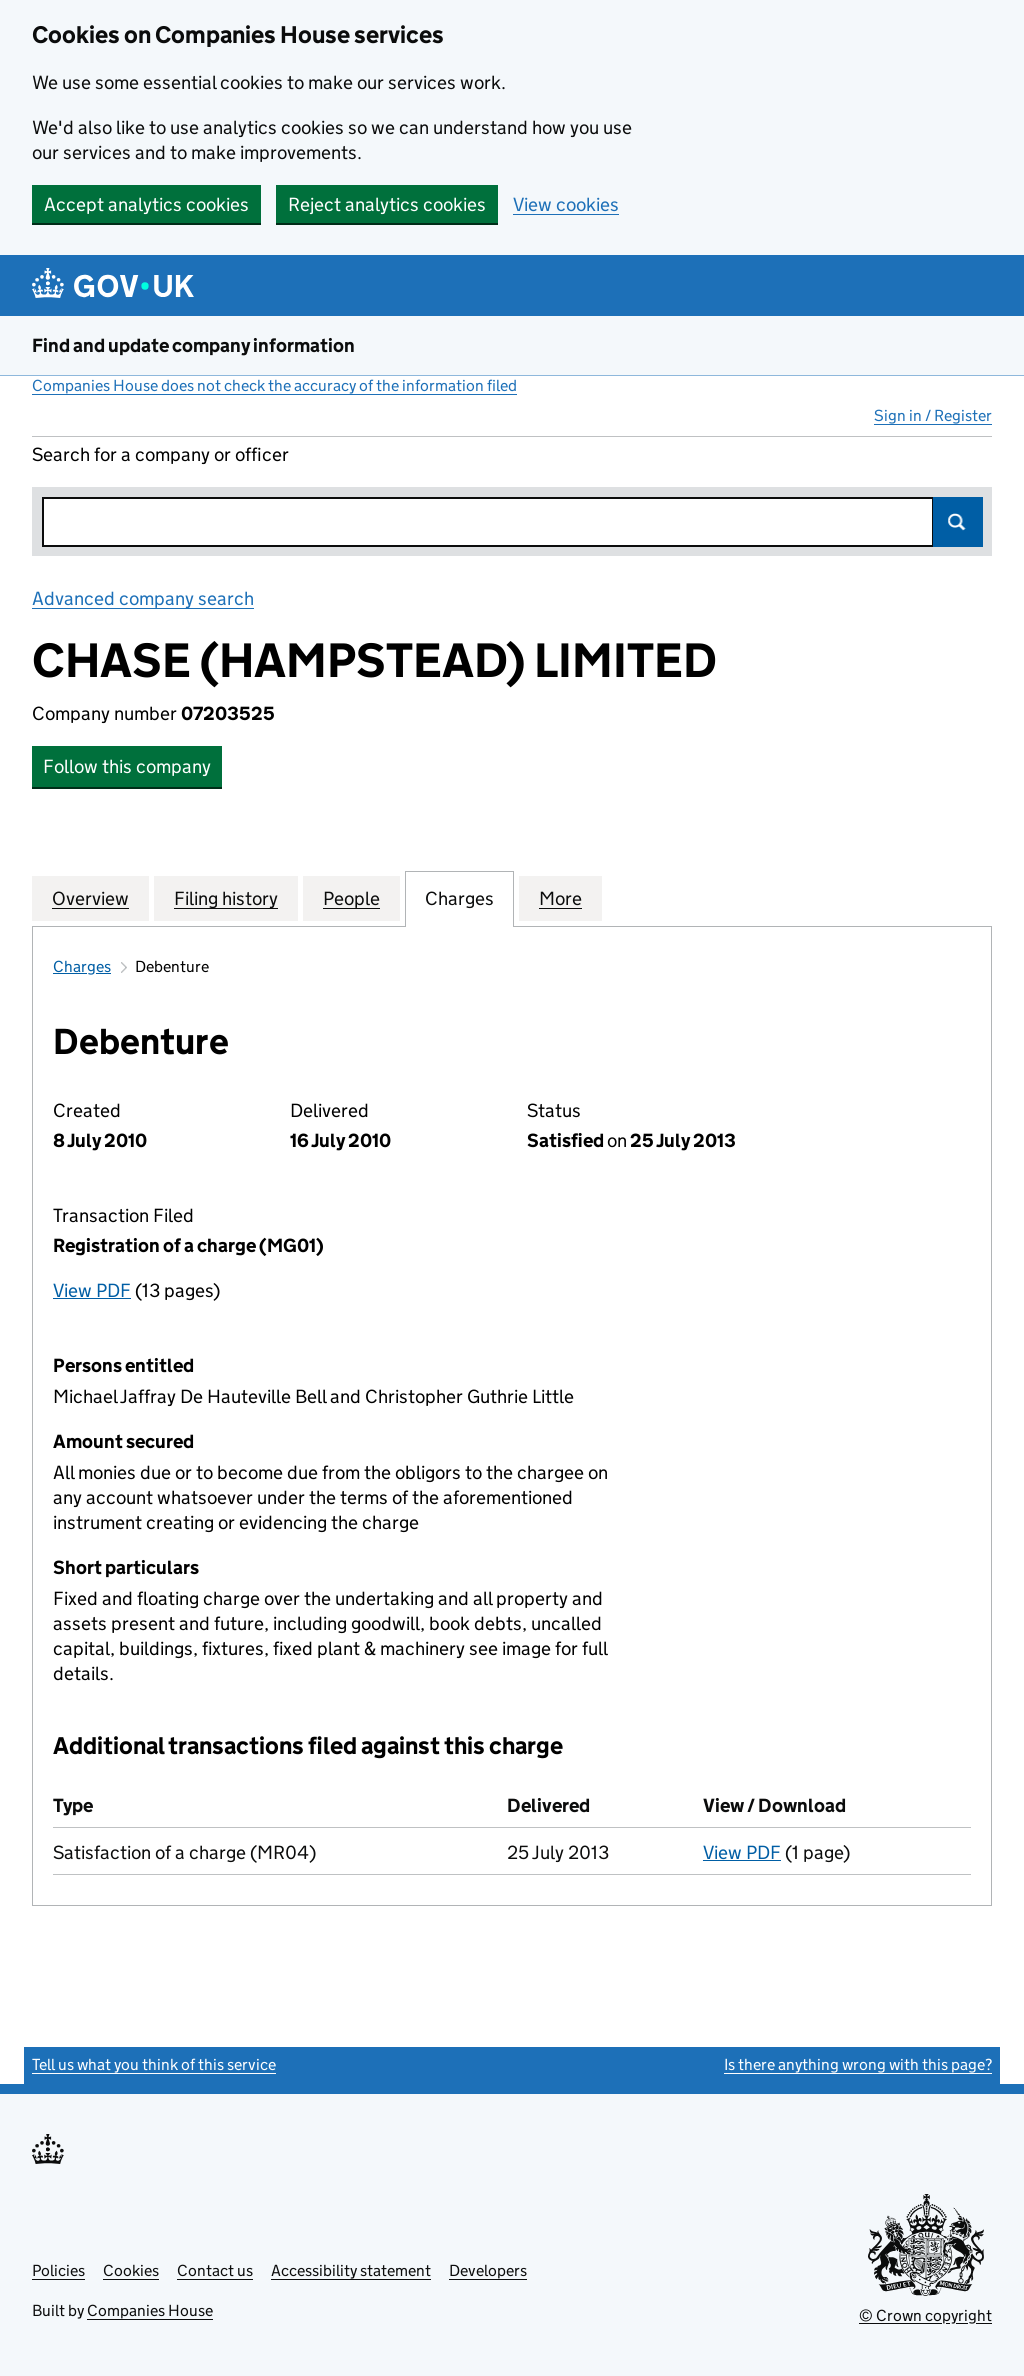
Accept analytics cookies (146, 204)
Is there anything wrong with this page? (858, 2064)
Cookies (131, 2270)
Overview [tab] (90, 898)
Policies (58, 2270)
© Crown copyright (925, 2315)
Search (958, 522)
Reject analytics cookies (387, 204)
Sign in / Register (933, 415)
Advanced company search (143, 598)
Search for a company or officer (160, 454)
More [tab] (560, 898)
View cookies (566, 204)
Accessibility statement (351, 2270)
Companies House (150, 2310)
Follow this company (127, 766)
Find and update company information (193, 345)
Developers (488, 2270)
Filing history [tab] (226, 898)
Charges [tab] (459, 898)
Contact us (215, 2270)
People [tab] (351, 898)
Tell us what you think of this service (154, 2064)
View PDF (92, 1290)
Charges (82, 966)
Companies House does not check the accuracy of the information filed (274, 385)
